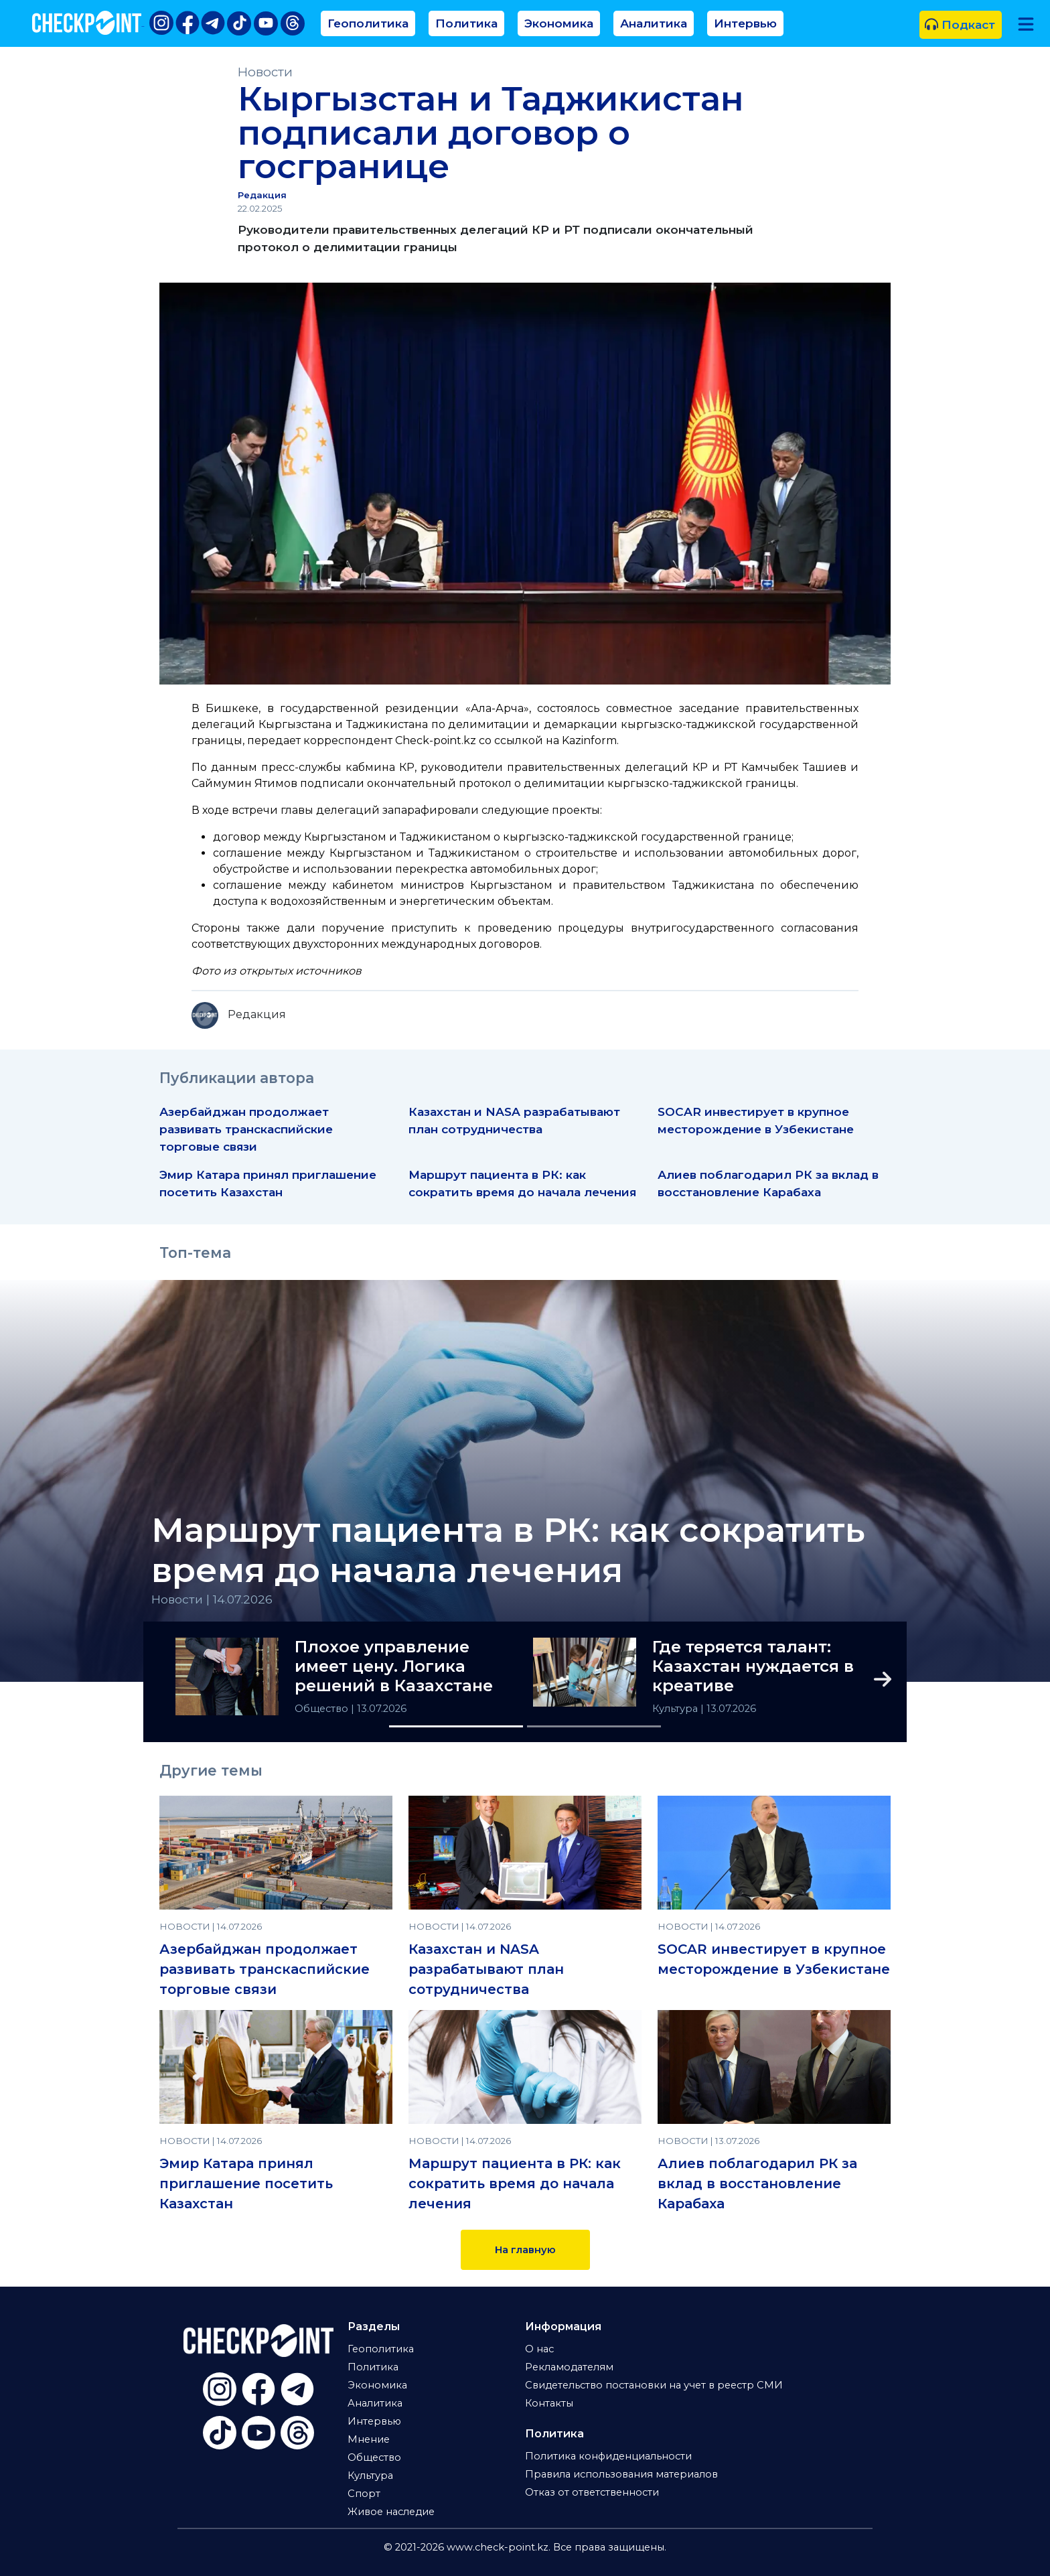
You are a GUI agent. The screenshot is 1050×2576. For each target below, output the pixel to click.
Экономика (558, 23)
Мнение (369, 2439)
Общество (323, 1709)
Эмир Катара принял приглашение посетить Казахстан (246, 2183)
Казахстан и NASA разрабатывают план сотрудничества (486, 1969)
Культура (676, 1709)
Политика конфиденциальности (608, 2456)
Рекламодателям (569, 2367)
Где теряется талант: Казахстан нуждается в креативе (753, 1666)
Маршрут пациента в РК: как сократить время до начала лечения (508, 1550)
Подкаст (960, 24)
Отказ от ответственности (592, 2492)
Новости (265, 72)
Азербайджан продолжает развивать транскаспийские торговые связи (246, 1128)
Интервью (745, 23)
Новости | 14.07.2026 (212, 1599)
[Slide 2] (594, 1726)
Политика (466, 23)
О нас (539, 2349)
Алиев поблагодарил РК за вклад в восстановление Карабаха (757, 2183)
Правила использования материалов (621, 2474)
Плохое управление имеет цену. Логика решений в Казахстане (394, 1666)
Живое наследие (391, 2512)
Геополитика (367, 23)
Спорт (364, 2494)
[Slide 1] (456, 1726)
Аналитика (653, 23)
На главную (525, 2250)
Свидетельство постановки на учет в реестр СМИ (654, 2385)
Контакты (549, 2403)
